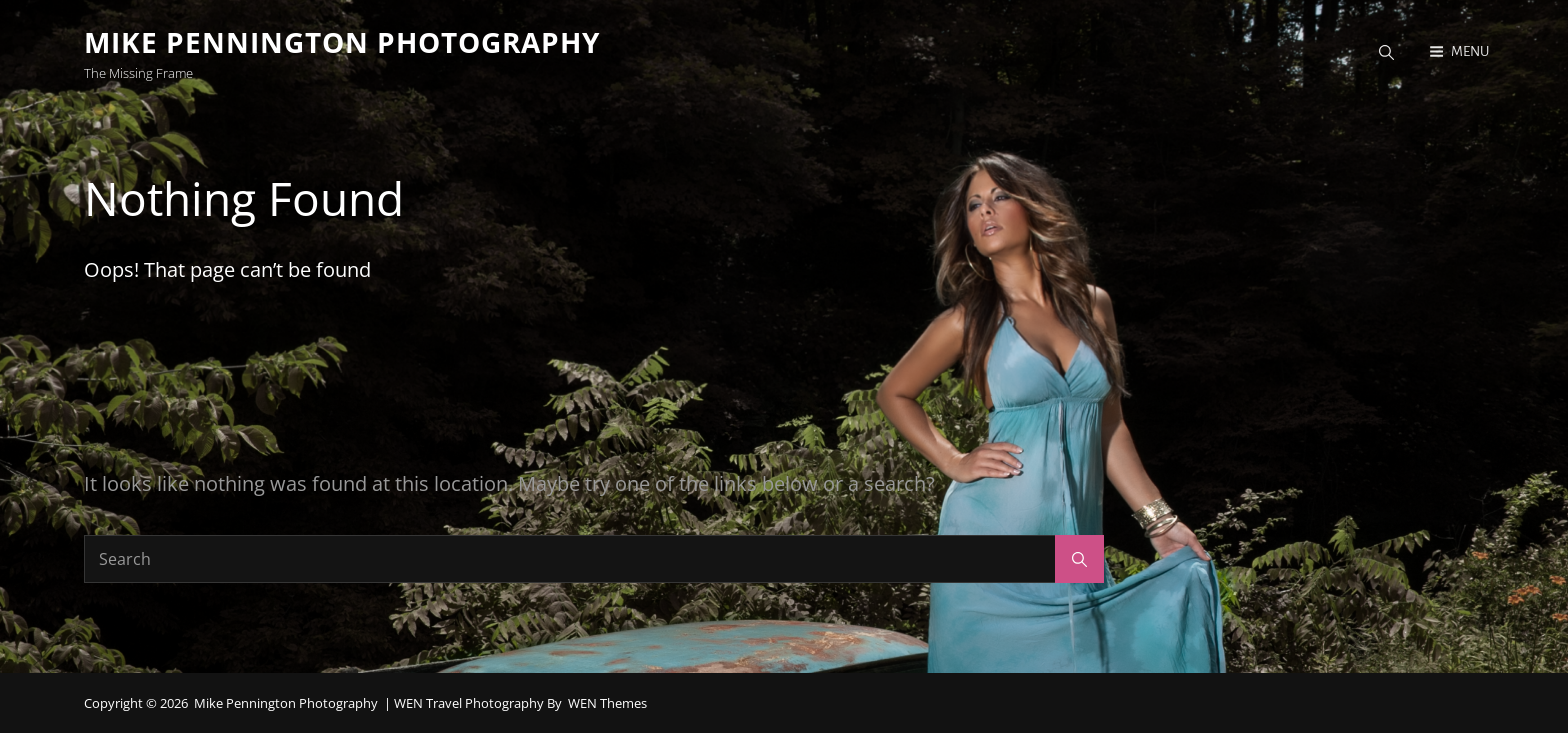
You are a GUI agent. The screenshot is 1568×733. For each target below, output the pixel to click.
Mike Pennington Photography (342, 42)
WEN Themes (607, 703)
